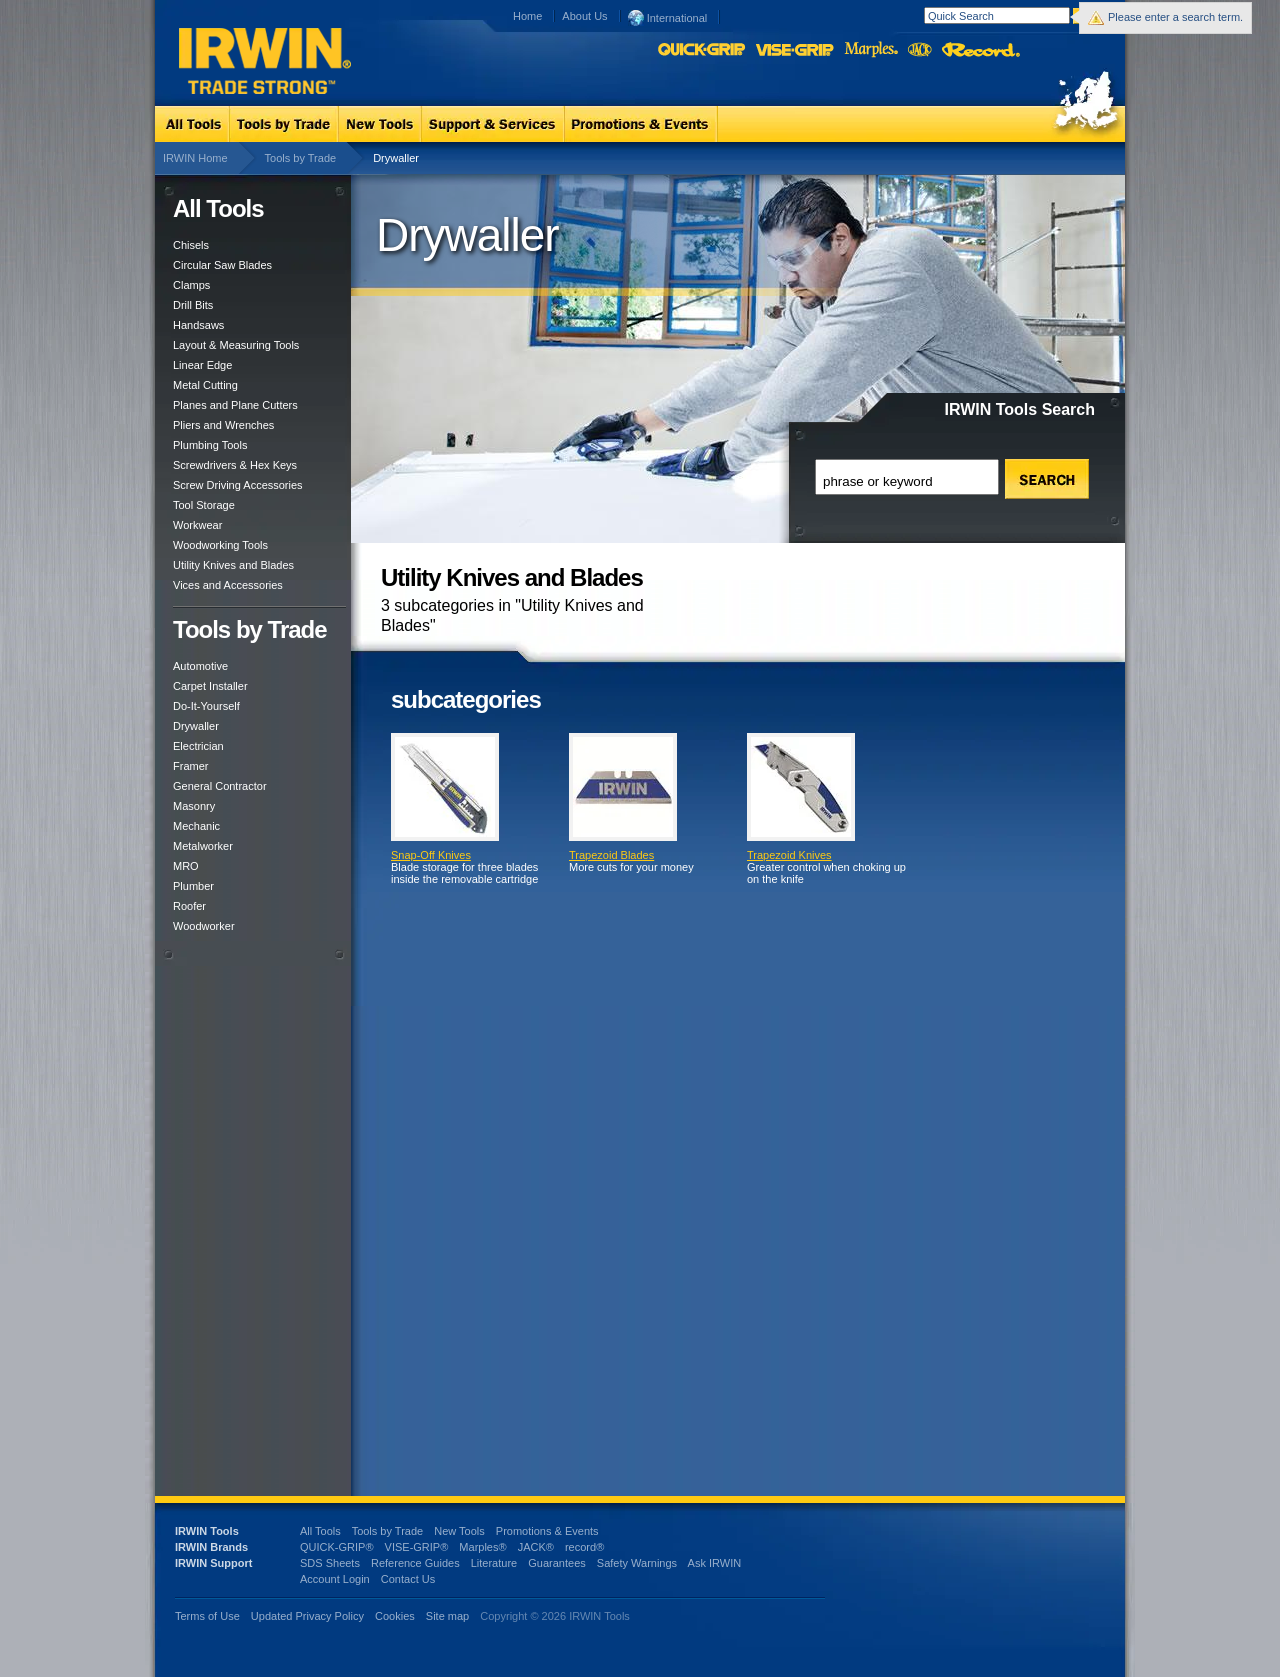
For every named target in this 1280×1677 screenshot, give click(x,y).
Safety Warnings (637, 1563)
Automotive (200, 666)
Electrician (198, 746)
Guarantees (556, 1563)
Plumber (193, 886)
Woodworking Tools (220, 545)
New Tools (459, 1531)
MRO (186, 866)
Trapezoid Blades (611, 855)
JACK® (536, 1547)
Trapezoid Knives (789, 855)
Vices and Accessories (228, 585)
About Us (584, 16)
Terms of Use (207, 1616)
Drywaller (196, 726)
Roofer (189, 906)
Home (527, 16)
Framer (190, 766)
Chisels (191, 245)
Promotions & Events (547, 1531)
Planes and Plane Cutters (235, 405)
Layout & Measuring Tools (236, 345)
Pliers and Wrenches (223, 425)
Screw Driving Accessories (238, 485)
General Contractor (220, 786)
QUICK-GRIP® (337, 1547)
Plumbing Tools (210, 445)
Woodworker (204, 926)
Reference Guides (415, 1563)
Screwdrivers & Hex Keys (235, 465)
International (668, 17)
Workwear (197, 525)
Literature (494, 1563)
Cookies (396, 1616)
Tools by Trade (301, 158)
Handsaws (198, 325)
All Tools (320, 1531)
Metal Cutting (205, 385)
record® (584, 1547)
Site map (447, 1616)
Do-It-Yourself (206, 706)
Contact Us (408, 1579)
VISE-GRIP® (417, 1547)
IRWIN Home (195, 158)
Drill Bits (193, 305)
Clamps (191, 285)
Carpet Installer (210, 686)
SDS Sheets (330, 1563)
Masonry (194, 806)
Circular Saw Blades (222, 265)
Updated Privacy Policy (307, 1616)
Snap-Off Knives (431, 855)
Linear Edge (202, 365)
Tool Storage (204, 505)
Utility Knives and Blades (233, 565)
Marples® (482, 1547)
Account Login (335, 1579)
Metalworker (203, 846)
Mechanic (196, 826)
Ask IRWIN (715, 1563)
